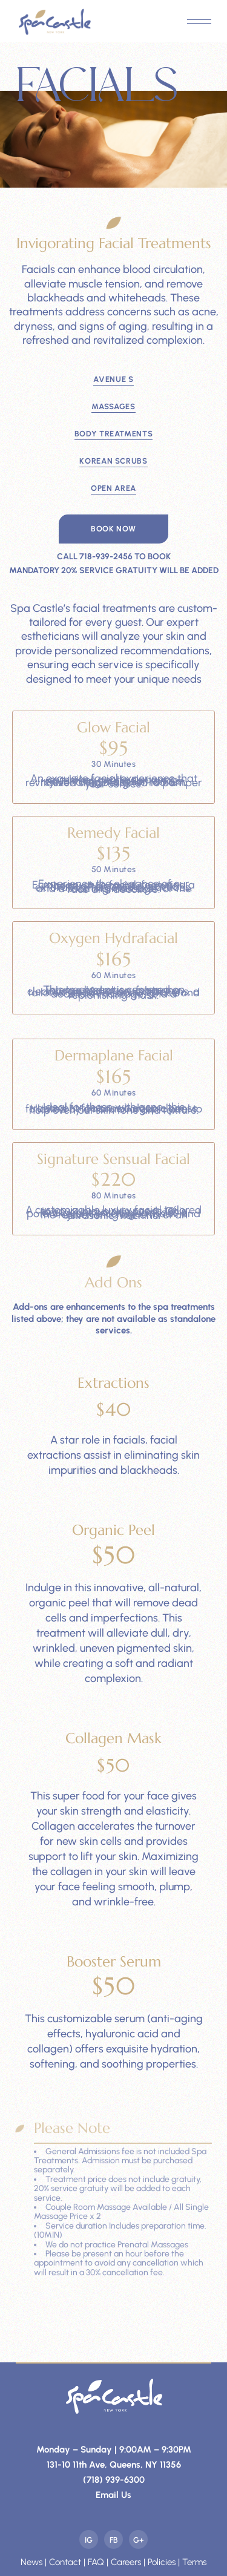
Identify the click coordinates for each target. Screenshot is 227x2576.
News (31, 2562)
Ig (89, 2540)
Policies (162, 2562)
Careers (126, 2562)
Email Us (113, 2494)
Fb (114, 2540)
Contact (65, 2562)
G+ (138, 2540)
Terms (194, 2562)
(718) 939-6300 (114, 2479)
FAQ (96, 2562)
